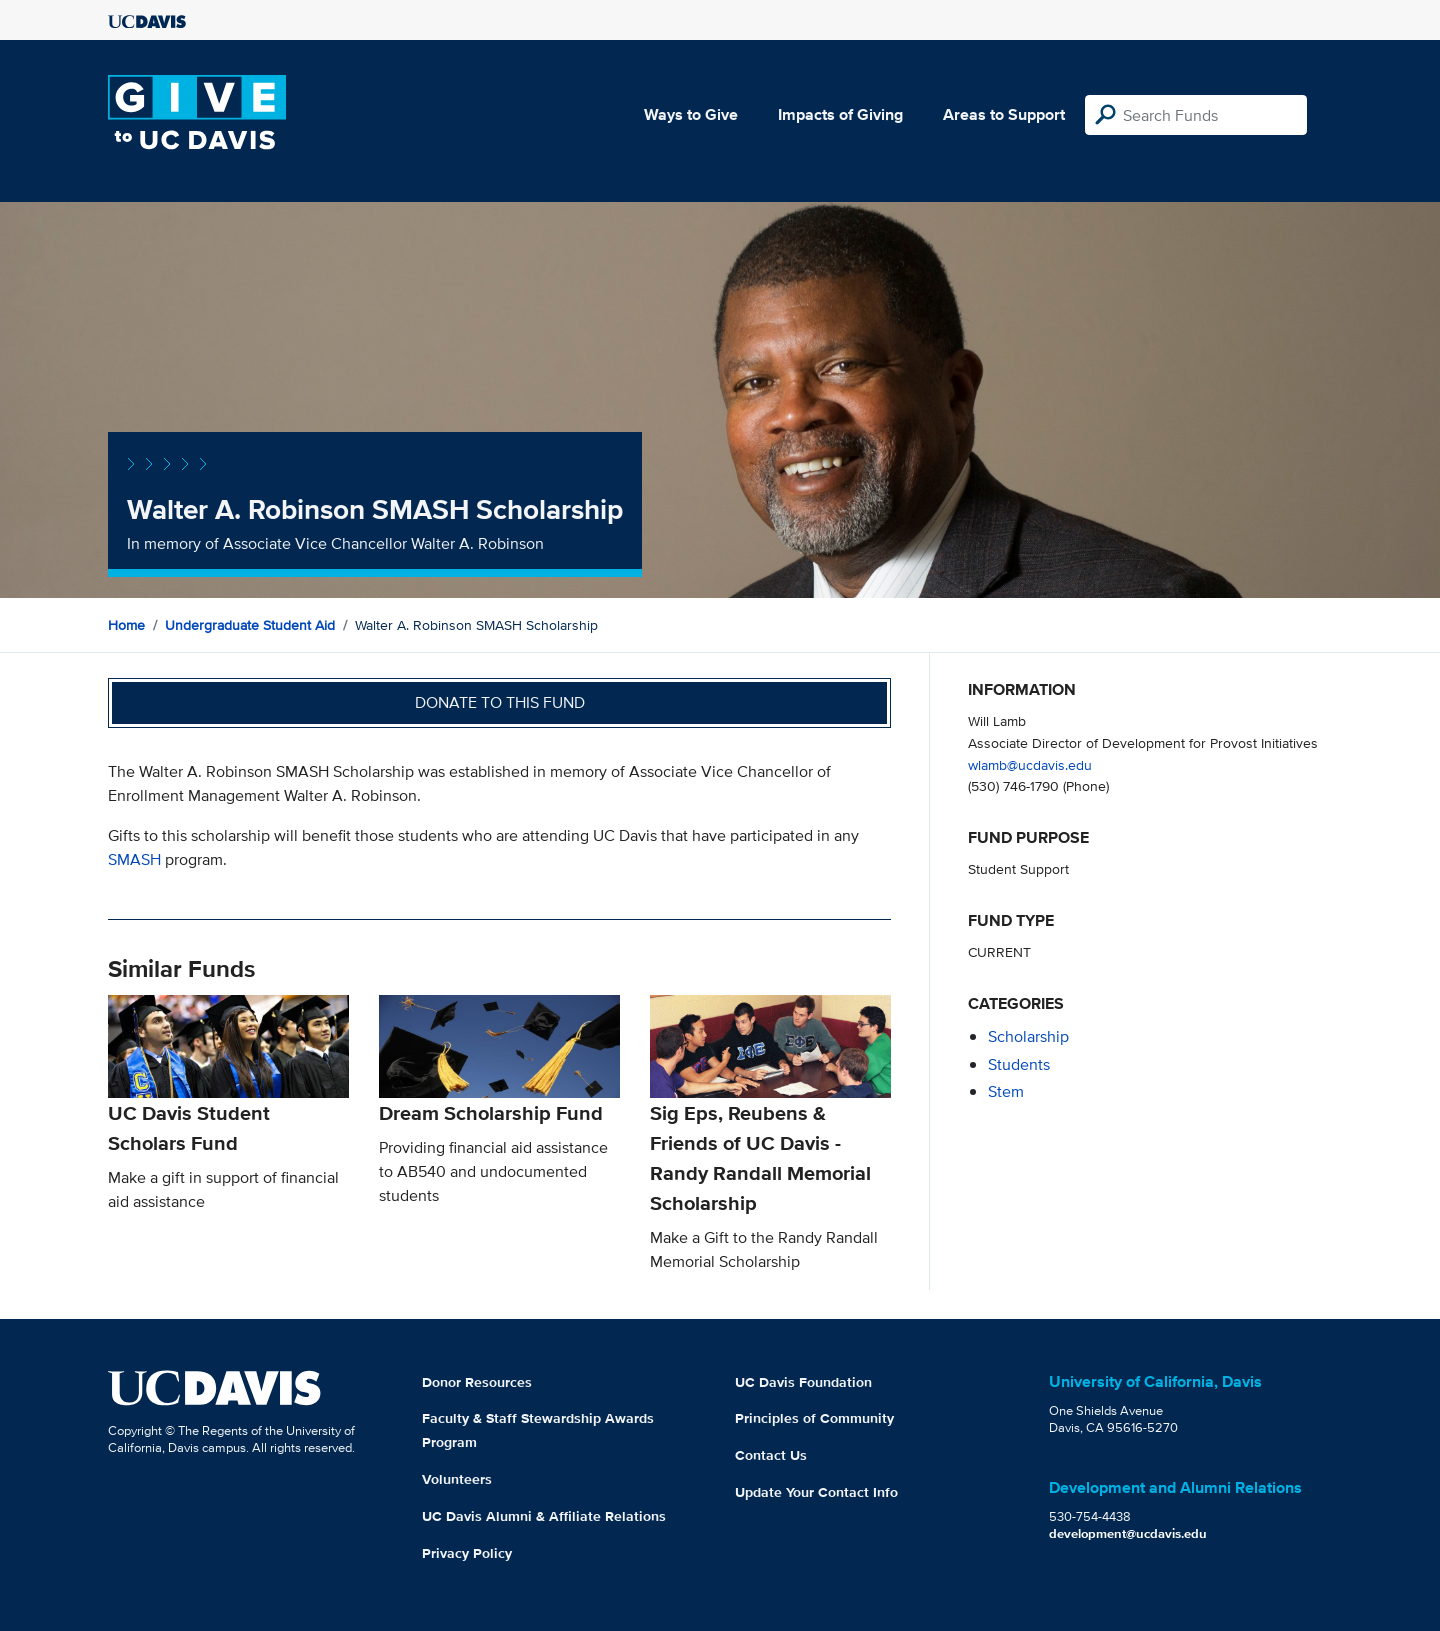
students (1019, 1064)
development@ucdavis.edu (1128, 1533)
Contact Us (771, 1455)
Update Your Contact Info (816, 1492)
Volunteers (457, 1479)
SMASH (134, 859)
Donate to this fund (500, 702)
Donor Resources (477, 1382)
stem (1006, 1091)
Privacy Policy (467, 1553)
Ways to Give (691, 114)
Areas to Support (1004, 114)
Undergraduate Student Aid (250, 625)
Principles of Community (814, 1418)
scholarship (1028, 1036)
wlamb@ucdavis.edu (1030, 764)
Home (126, 625)
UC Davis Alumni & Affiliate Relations (544, 1516)
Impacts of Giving (840, 114)
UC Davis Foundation (803, 1382)
